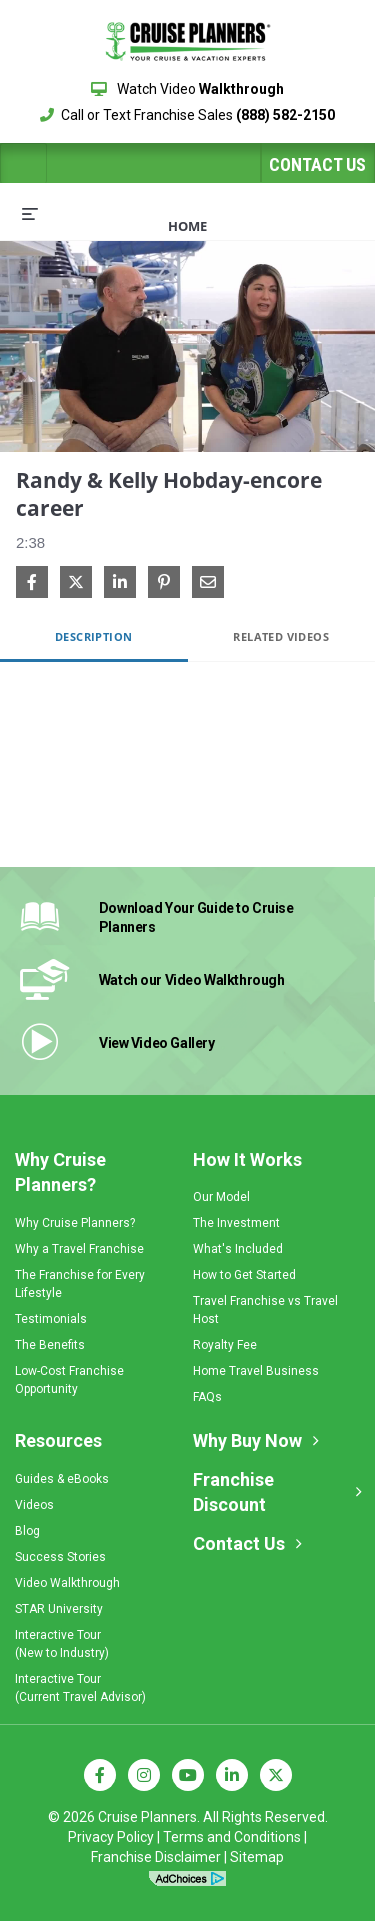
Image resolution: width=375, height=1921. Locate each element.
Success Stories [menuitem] (60, 1557)
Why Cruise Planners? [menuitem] (60, 1172)
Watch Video (187, 89)
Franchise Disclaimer (156, 1857)
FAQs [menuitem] (207, 1397)
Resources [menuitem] (58, 1440)
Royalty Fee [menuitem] (225, 1345)
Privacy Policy (111, 1837)
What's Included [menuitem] (238, 1249)
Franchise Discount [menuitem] (233, 1492)
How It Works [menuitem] (247, 1159)
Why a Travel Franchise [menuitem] (79, 1249)
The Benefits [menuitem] (50, 1345)
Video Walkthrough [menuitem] (67, 1583)
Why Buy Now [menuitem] (247, 1440)
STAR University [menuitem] (59, 1609)
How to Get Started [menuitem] (244, 1275)
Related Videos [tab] (281, 636)
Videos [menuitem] (34, 1505)
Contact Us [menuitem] (239, 1543)
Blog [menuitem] (27, 1531)
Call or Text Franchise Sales (187, 115)
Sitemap (257, 1857)
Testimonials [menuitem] (51, 1319)
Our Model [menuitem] (221, 1197)
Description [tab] (93, 636)
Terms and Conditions (232, 1837)
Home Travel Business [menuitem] (256, 1371)
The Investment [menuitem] (236, 1223)
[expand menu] (30, 213)
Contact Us (317, 164)
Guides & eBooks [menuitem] (62, 1479)
